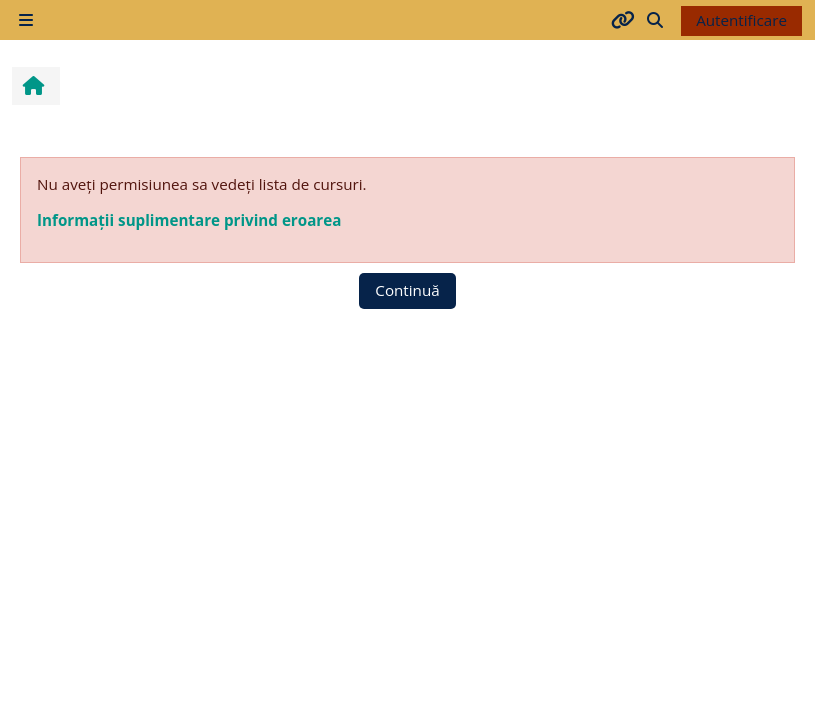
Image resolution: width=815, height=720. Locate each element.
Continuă (407, 290)
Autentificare (741, 20)
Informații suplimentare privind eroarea (189, 220)
